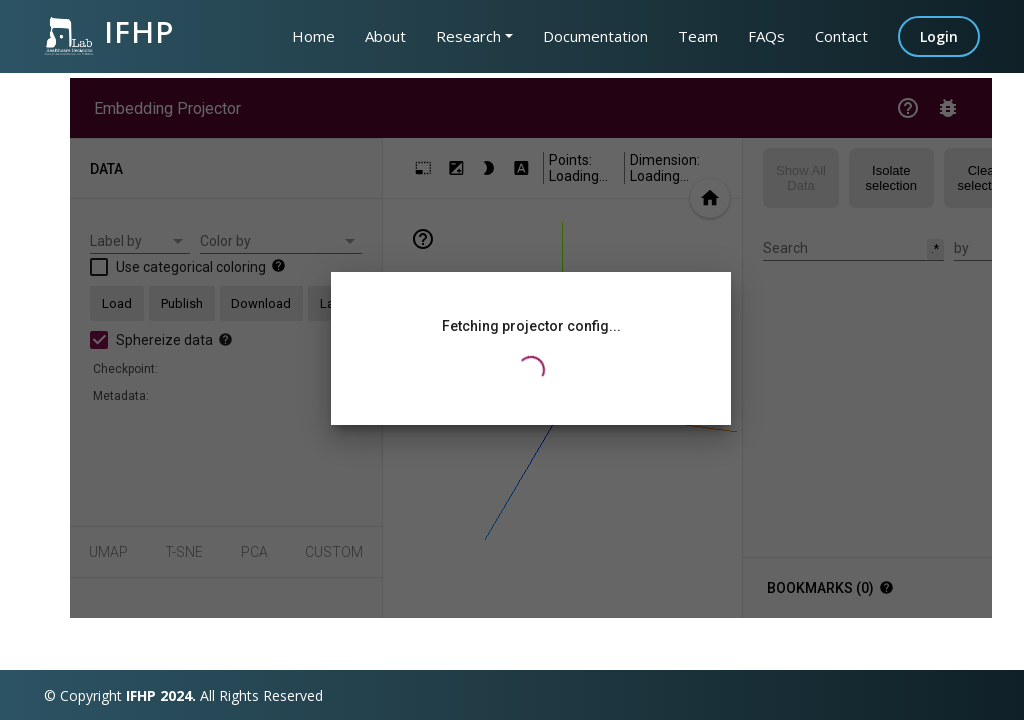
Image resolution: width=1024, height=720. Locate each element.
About (385, 36)
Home (313, 36)
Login (939, 36)
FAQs (766, 36)
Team (698, 36)
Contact (841, 36)
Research (468, 36)
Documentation (595, 36)
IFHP (109, 32)
